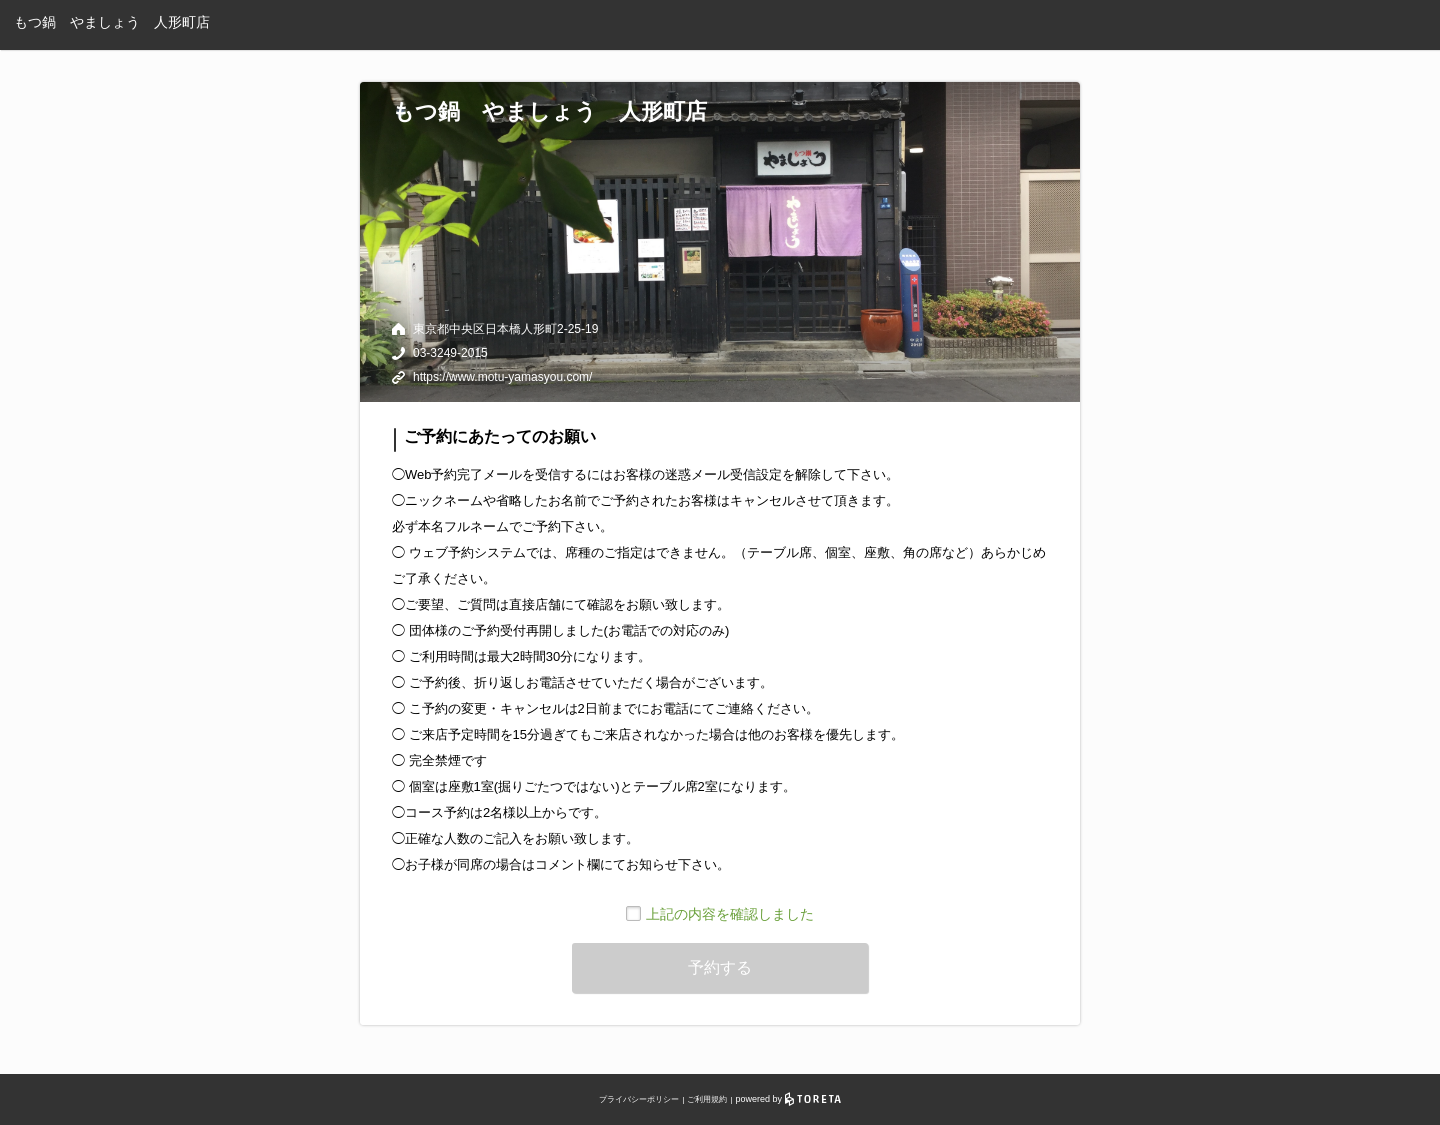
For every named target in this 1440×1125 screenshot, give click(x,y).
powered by (788, 1099)
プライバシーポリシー (639, 1099)
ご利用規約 (707, 1099)
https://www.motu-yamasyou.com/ (502, 377)
